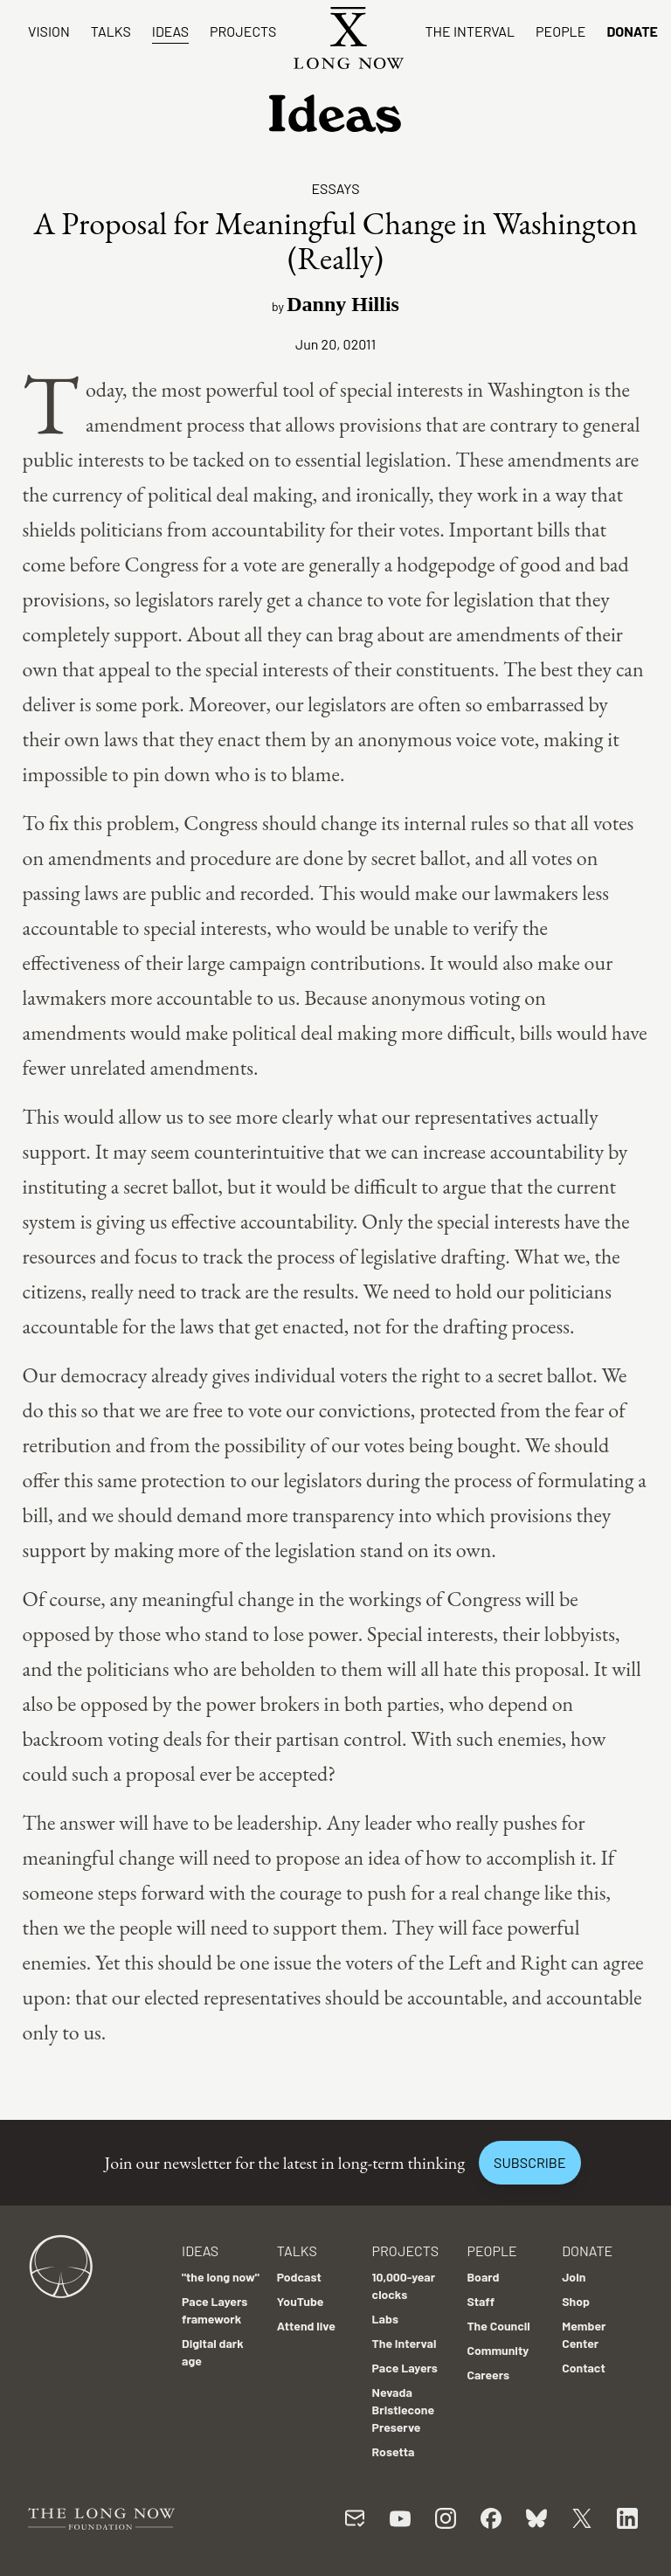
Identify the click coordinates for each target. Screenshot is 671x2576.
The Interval (470, 31)
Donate (632, 31)
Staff (481, 2301)
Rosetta (393, 2451)
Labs (385, 2318)
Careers (488, 2374)
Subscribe (529, 2162)
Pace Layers (405, 2367)
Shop (576, 2301)
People (560, 31)
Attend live (306, 2325)
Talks (111, 31)
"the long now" (220, 2276)
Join (573, 2276)
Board (483, 2276)
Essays (335, 188)
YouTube (300, 2301)
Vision (49, 31)
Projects (243, 31)
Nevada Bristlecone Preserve (403, 2409)
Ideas (170, 31)
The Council (498, 2325)
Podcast (299, 2276)
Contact (583, 2367)
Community (498, 2350)
